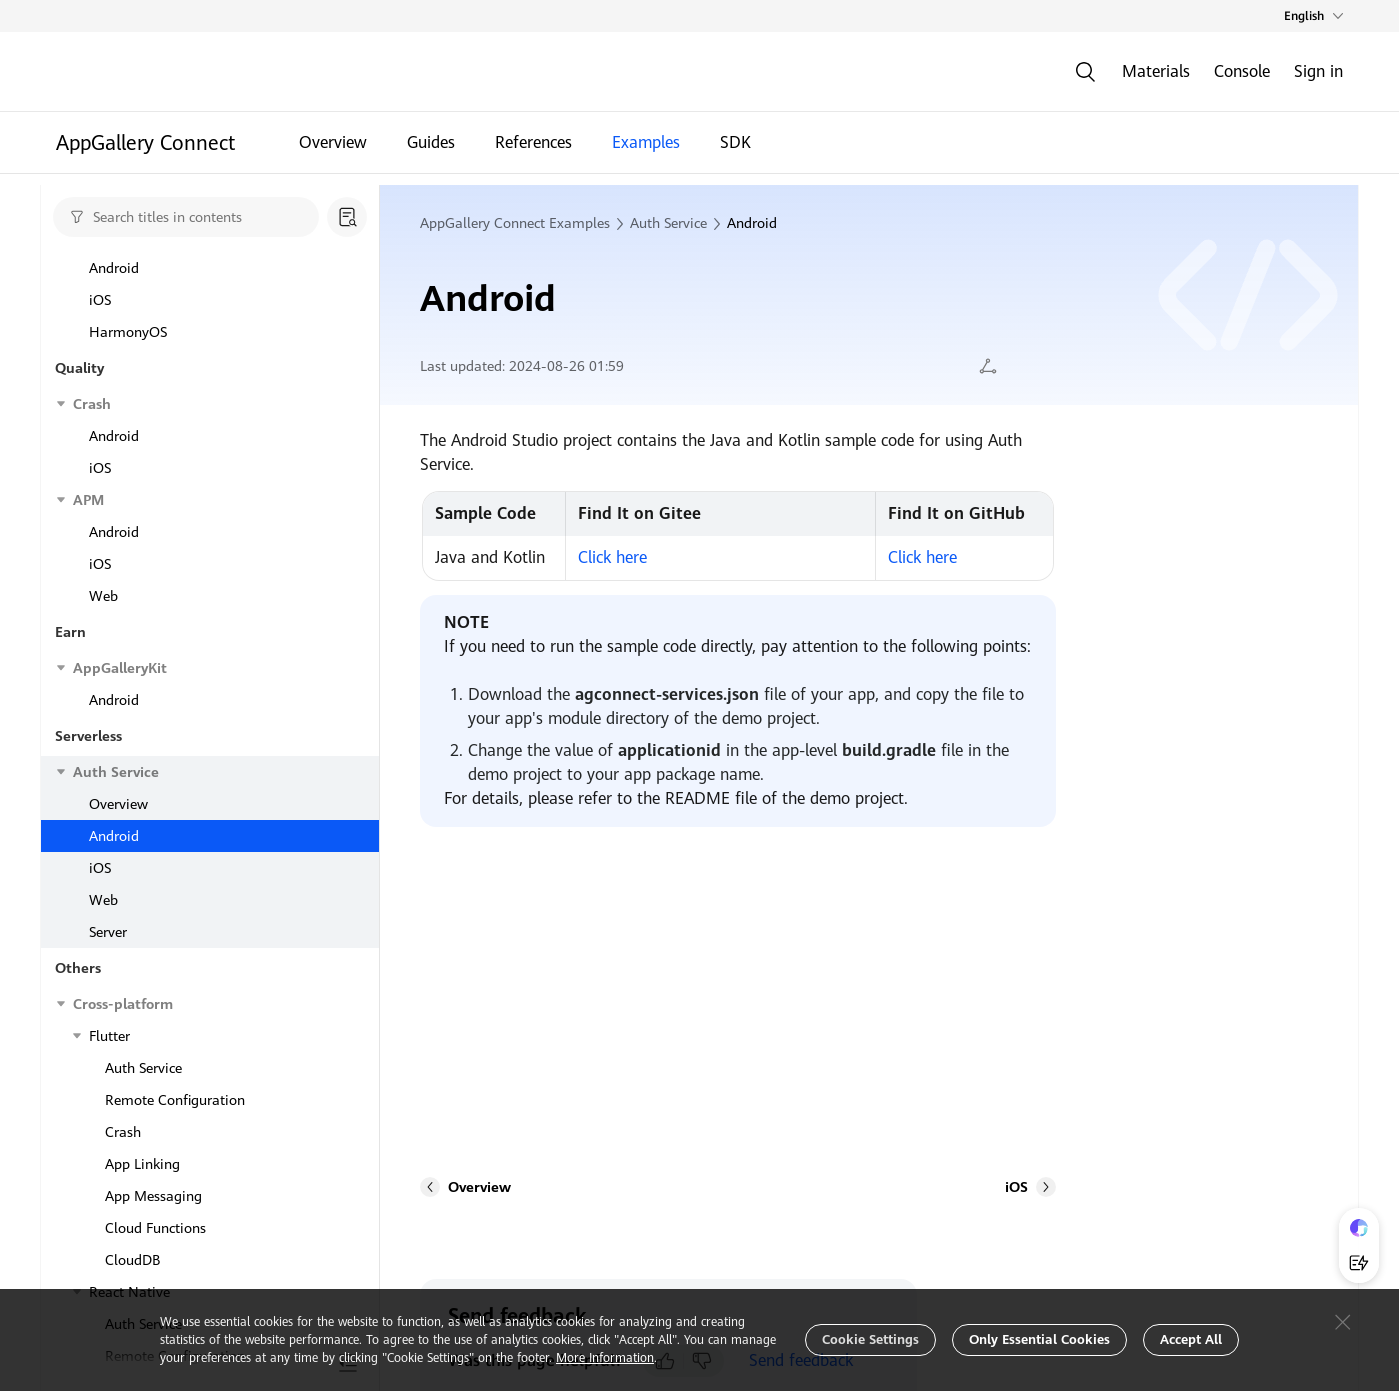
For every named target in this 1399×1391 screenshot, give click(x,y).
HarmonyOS (128, 336)
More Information (605, 1358)
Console (1242, 71)
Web (103, 304)
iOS (100, 272)
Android (114, 400)
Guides (431, 147)
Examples (646, 147)
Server (108, 464)
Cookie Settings (870, 1339)
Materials (1156, 71)
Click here (612, 557)
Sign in (1318, 71)
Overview (333, 147)
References (533, 147)
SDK (735, 147)
